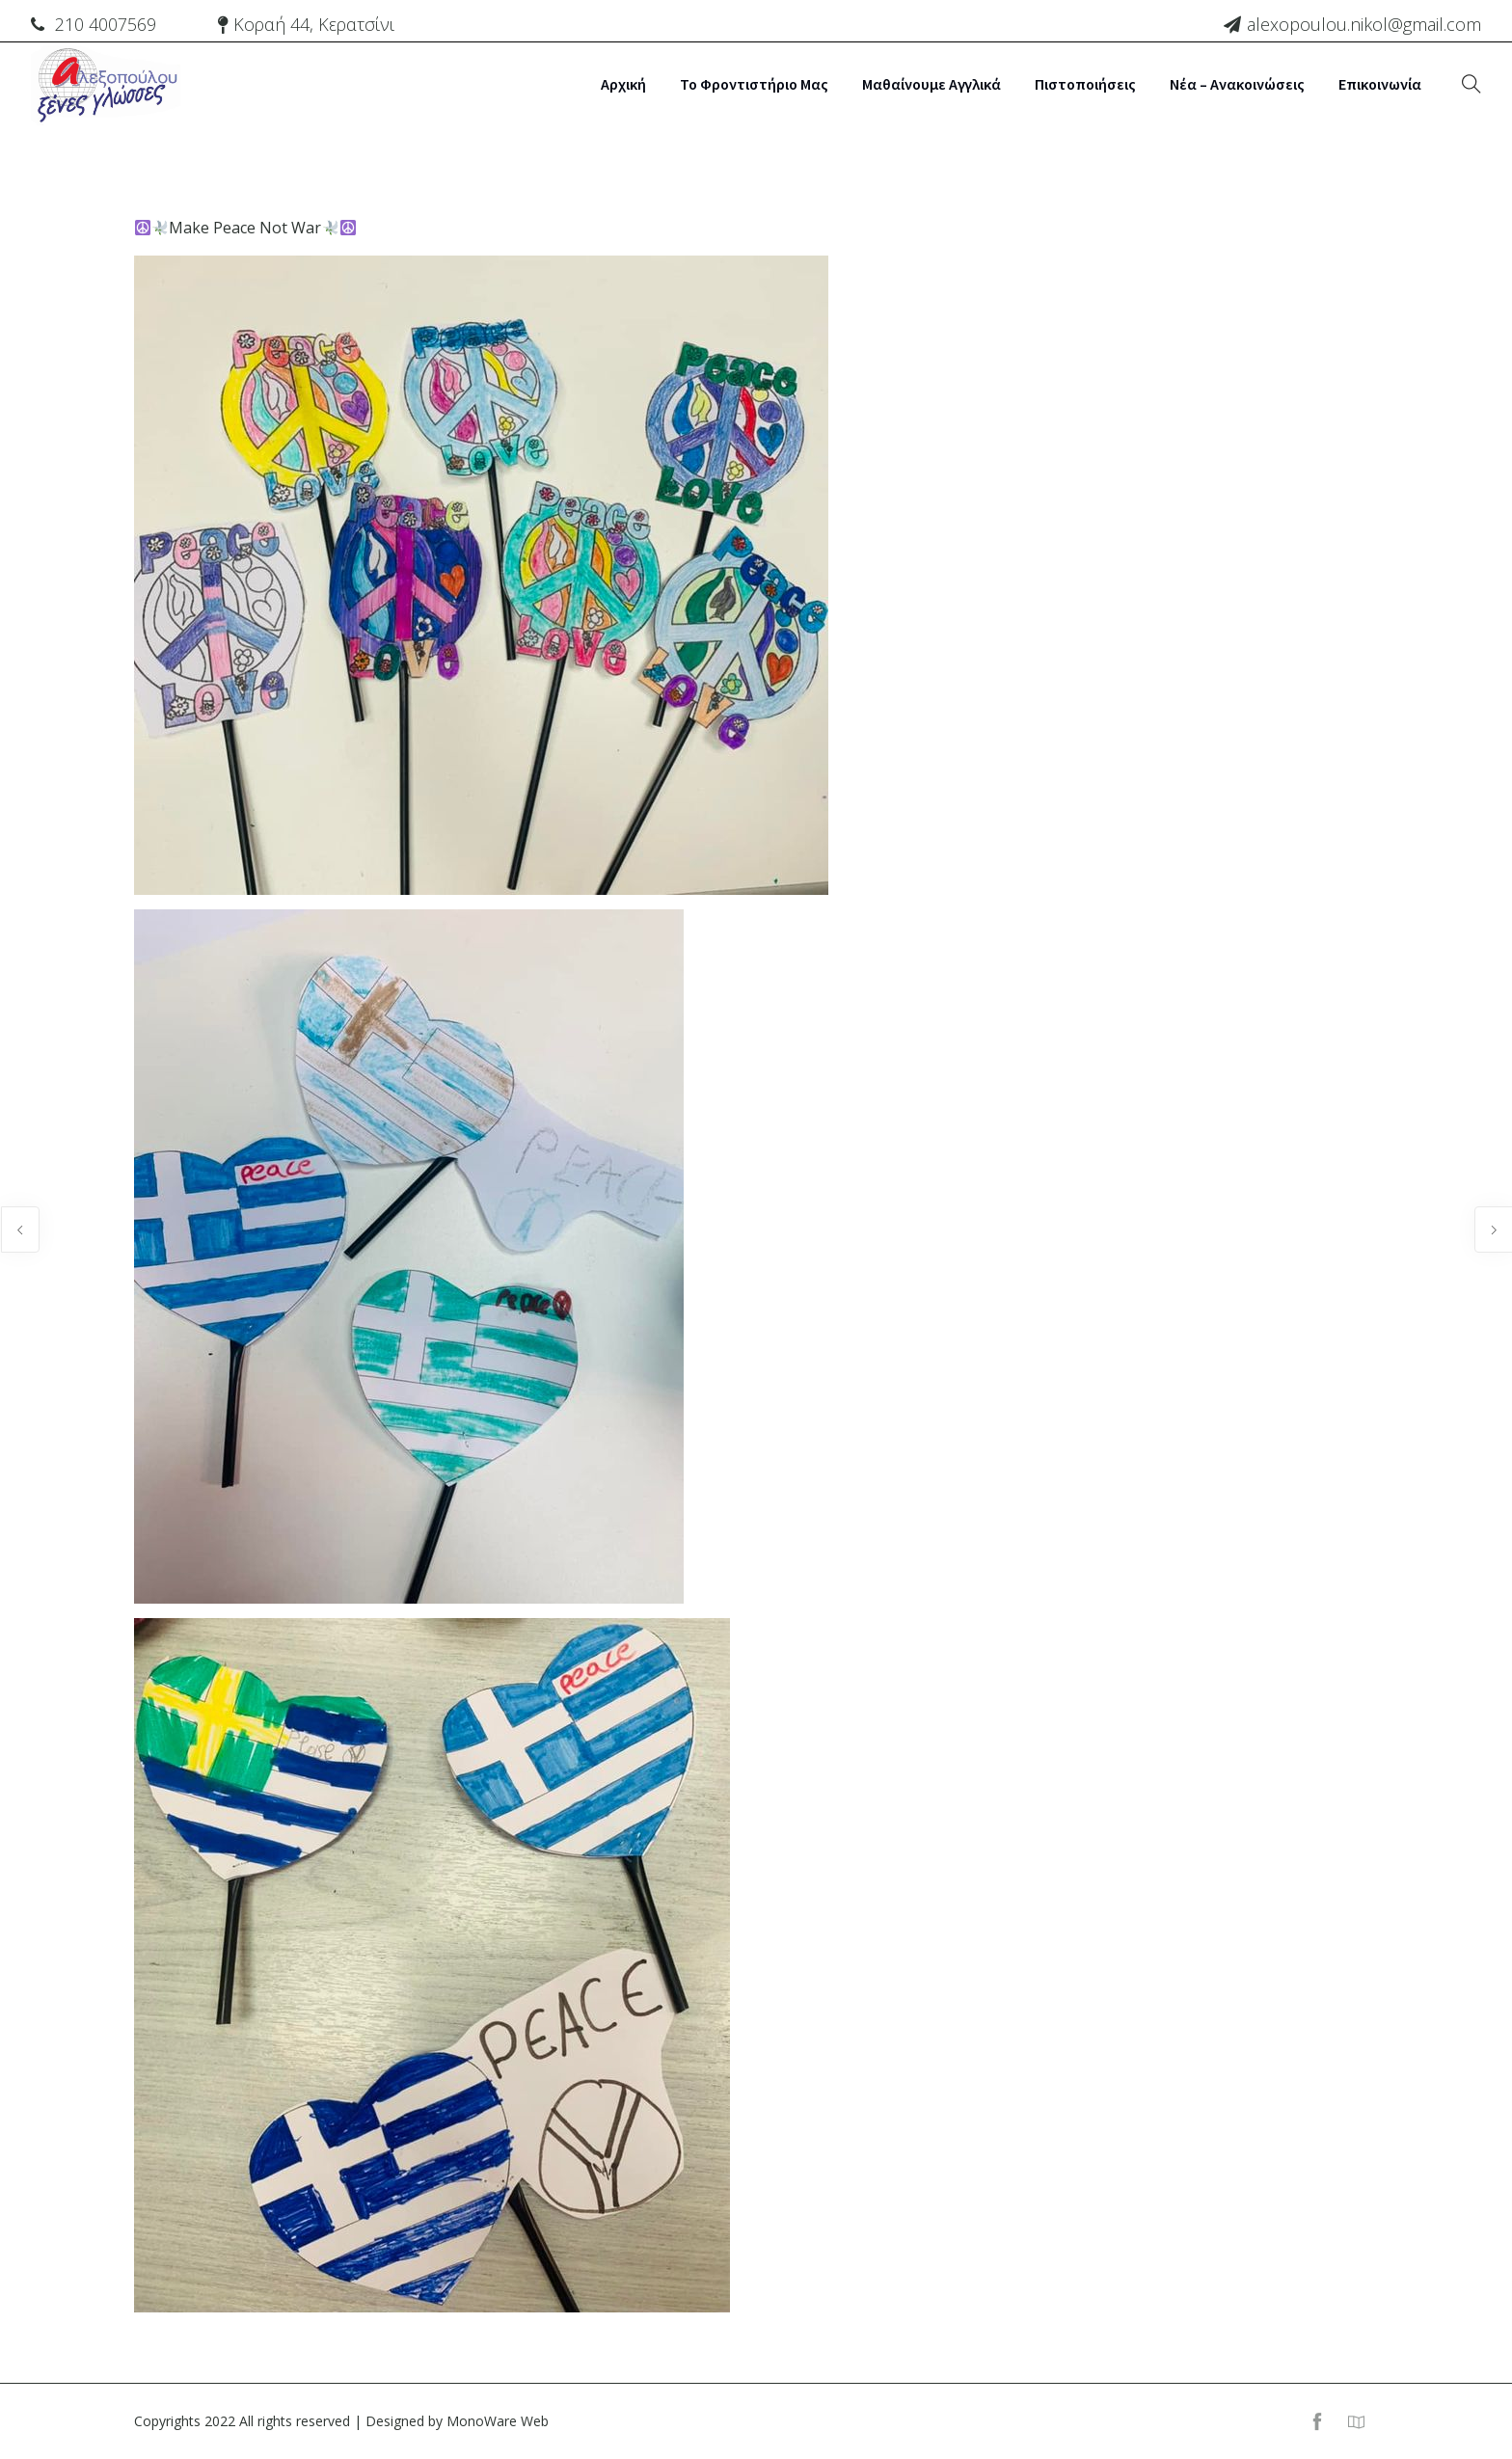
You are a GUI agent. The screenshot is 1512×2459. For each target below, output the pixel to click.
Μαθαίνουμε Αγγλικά (931, 84)
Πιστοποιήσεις (1085, 84)
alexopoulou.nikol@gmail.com (1364, 24)
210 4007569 (105, 24)
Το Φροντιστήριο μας (754, 84)
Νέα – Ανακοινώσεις (1237, 84)
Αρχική (623, 84)
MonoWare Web (497, 2421)
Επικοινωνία (1379, 84)
